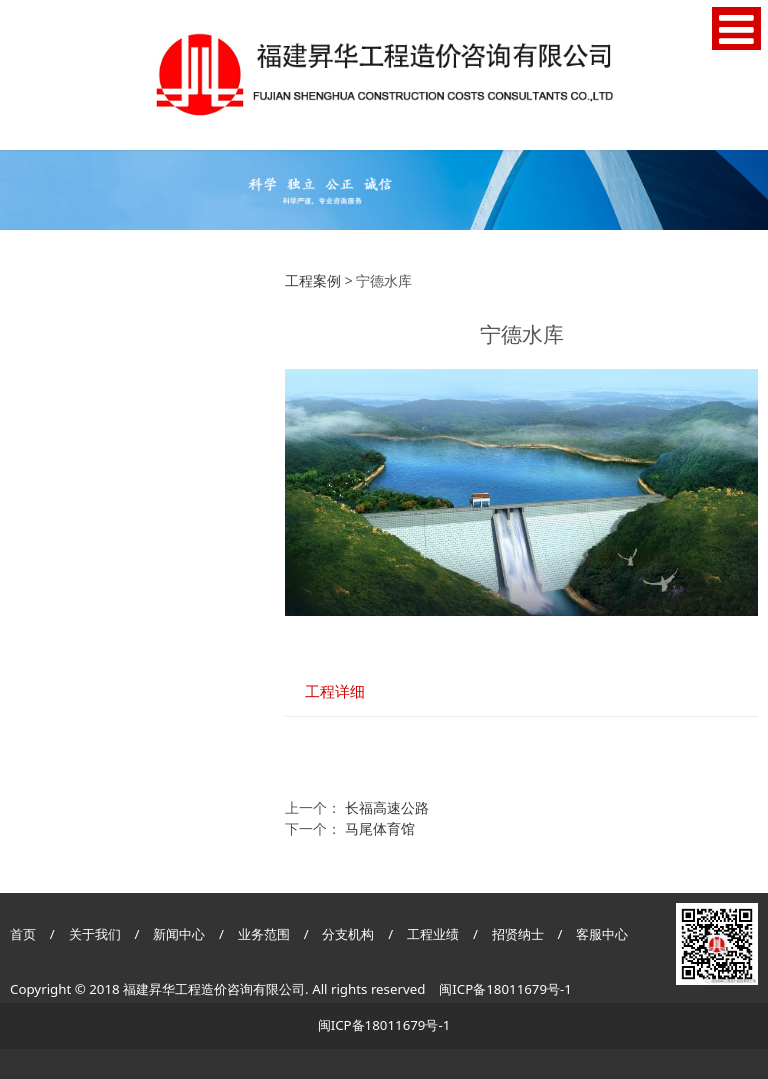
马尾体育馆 (380, 828)
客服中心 (602, 934)
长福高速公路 (387, 807)
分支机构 (348, 934)
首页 (23, 934)
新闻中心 (179, 934)
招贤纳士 (519, 934)
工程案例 (313, 280)
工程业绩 (434, 934)
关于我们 (95, 934)
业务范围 (264, 934)
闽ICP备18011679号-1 (505, 989)
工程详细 (335, 691)
